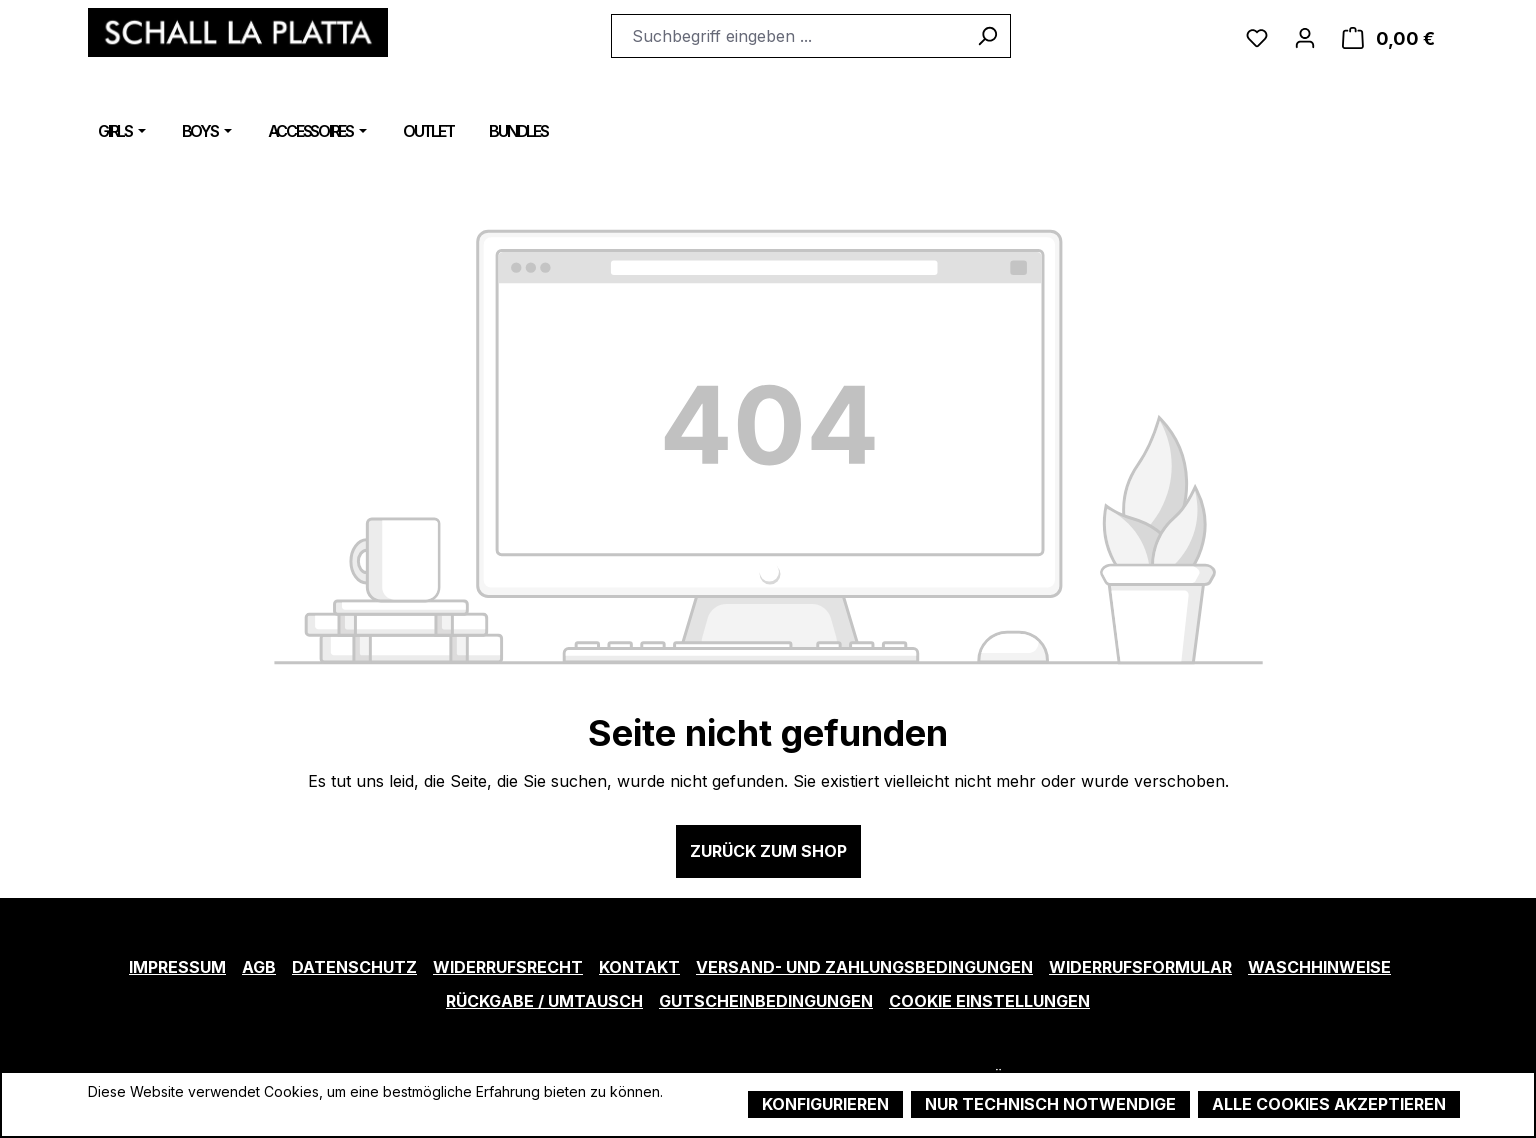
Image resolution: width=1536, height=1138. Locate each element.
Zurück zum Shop (768, 851)
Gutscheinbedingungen (766, 1001)
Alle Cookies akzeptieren (1329, 1104)
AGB (259, 967)
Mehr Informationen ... (158, 1112)
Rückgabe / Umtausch (544, 1001)
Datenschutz (354, 967)
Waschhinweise (1319, 967)
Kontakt (639, 967)
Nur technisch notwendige (1050, 1104)
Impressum (177, 967)
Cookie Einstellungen (989, 1001)
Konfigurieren (825, 1104)
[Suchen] (987, 36)
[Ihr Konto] (1305, 36)
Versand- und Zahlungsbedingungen (864, 967)
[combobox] (788, 36)
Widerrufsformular (1140, 967)
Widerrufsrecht (508, 967)
